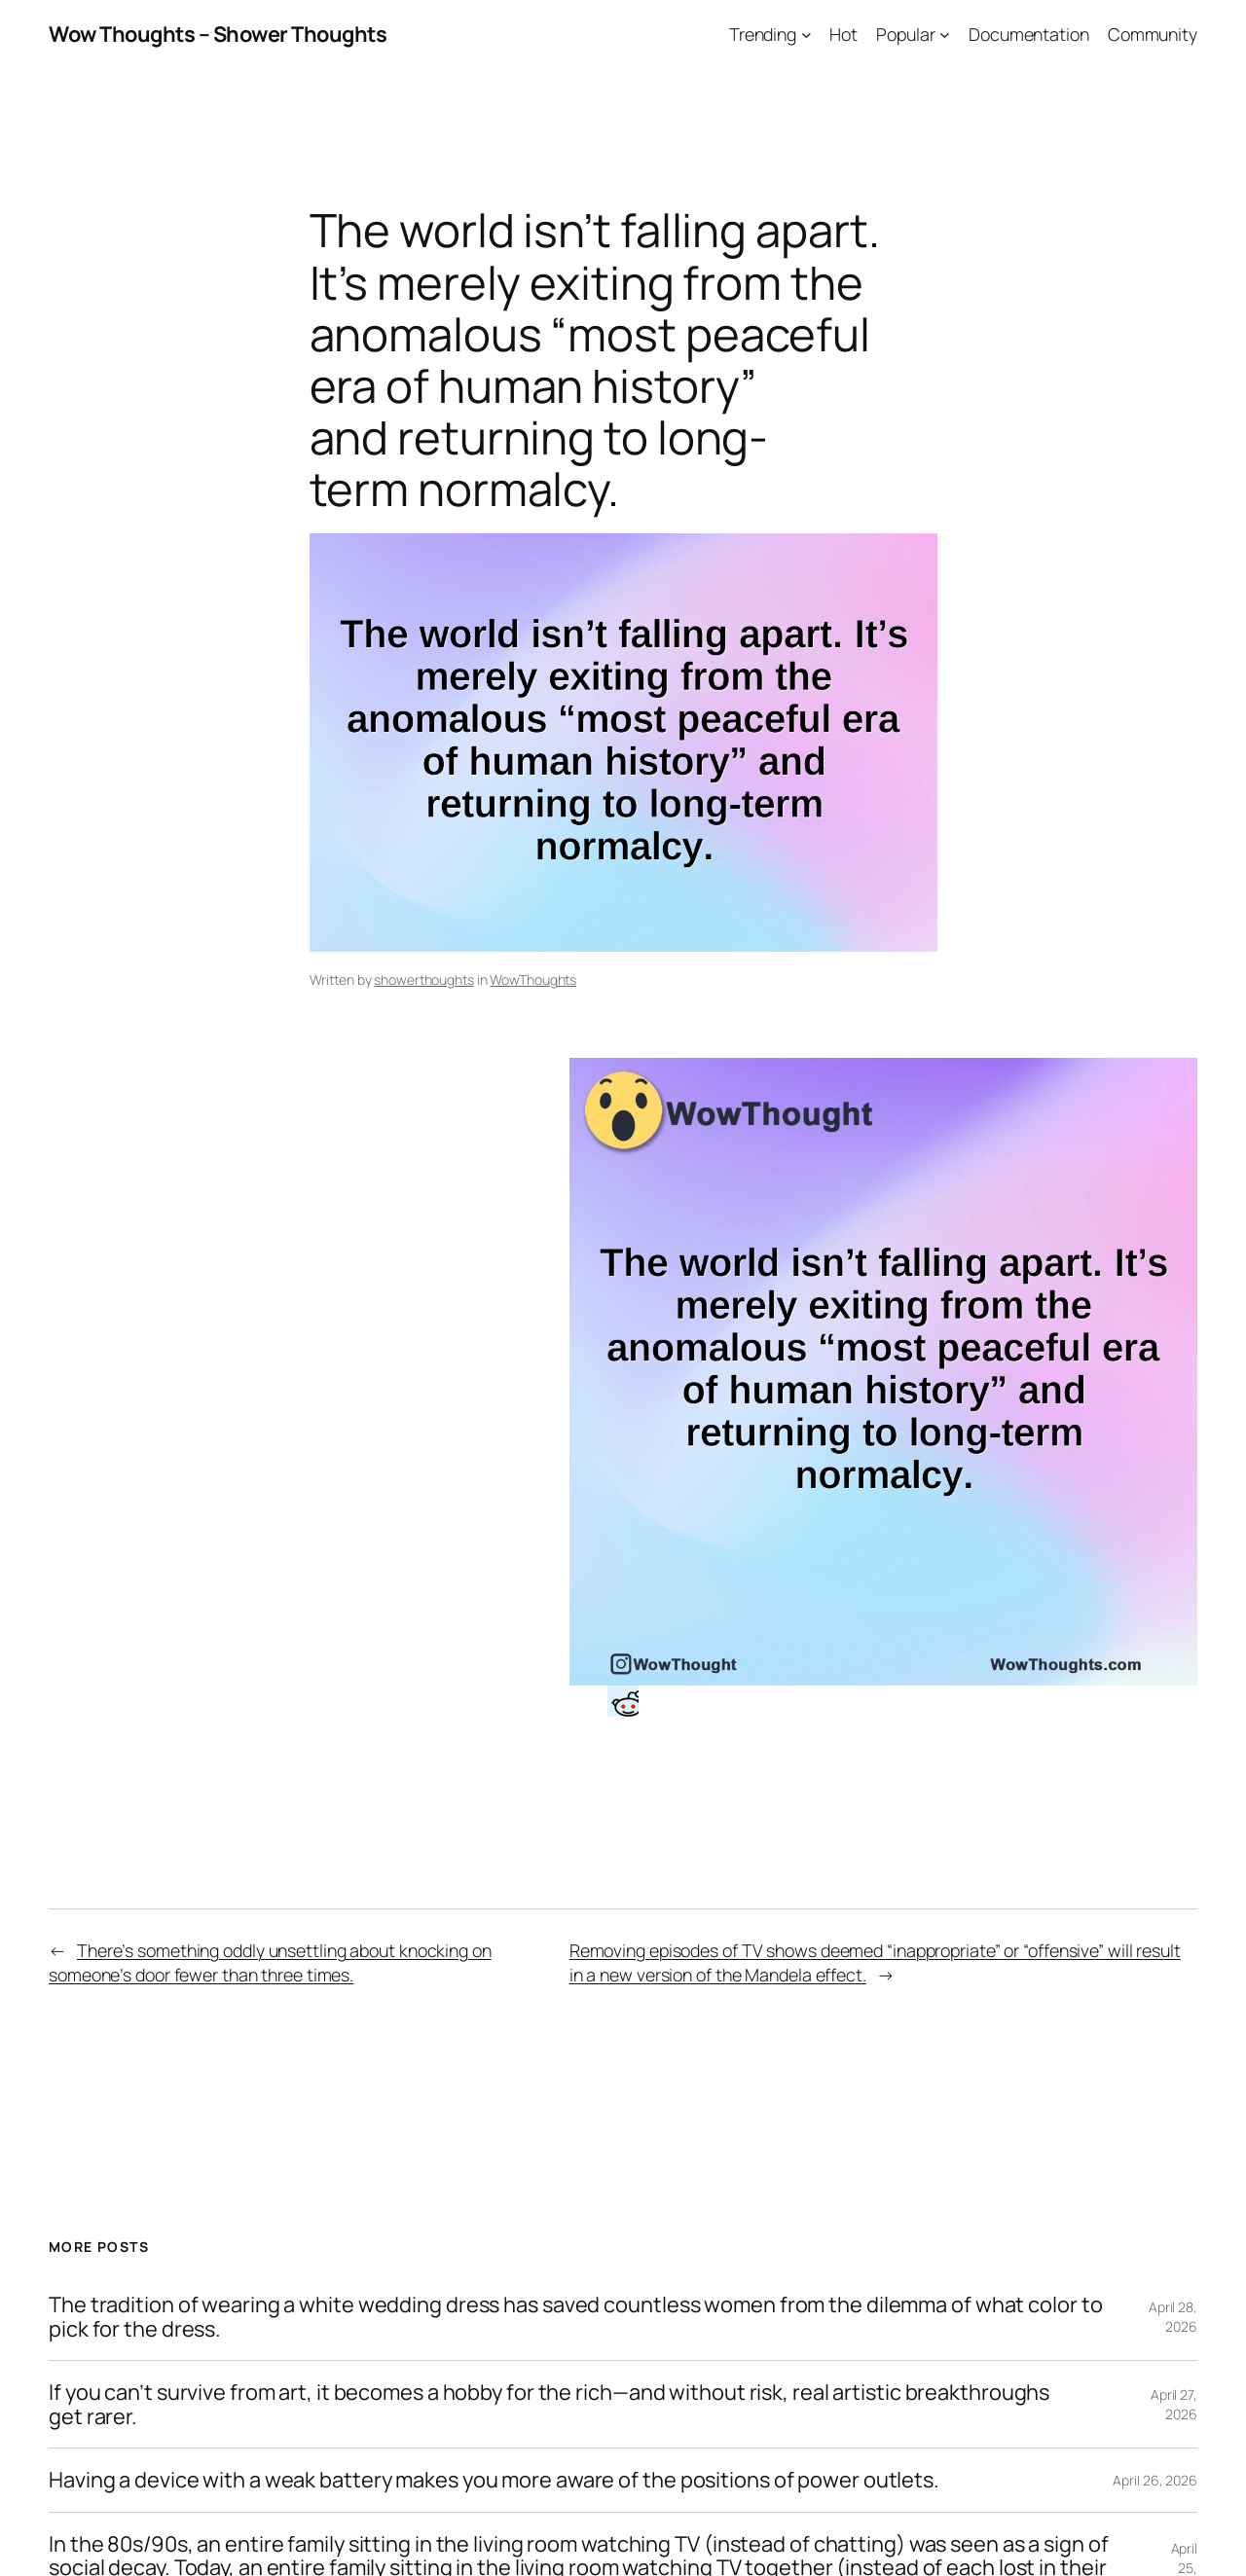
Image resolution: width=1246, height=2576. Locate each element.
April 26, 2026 (1155, 2480)
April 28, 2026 (1173, 2317)
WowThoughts (533, 979)
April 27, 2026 (1174, 2404)
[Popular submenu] (944, 34)
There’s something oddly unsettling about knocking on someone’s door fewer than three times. (270, 1962)
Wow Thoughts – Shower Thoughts (217, 34)
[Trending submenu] (806, 34)
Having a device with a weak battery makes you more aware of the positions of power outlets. (494, 2479)
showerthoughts (424, 979)
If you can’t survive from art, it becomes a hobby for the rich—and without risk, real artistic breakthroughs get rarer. (549, 2404)
